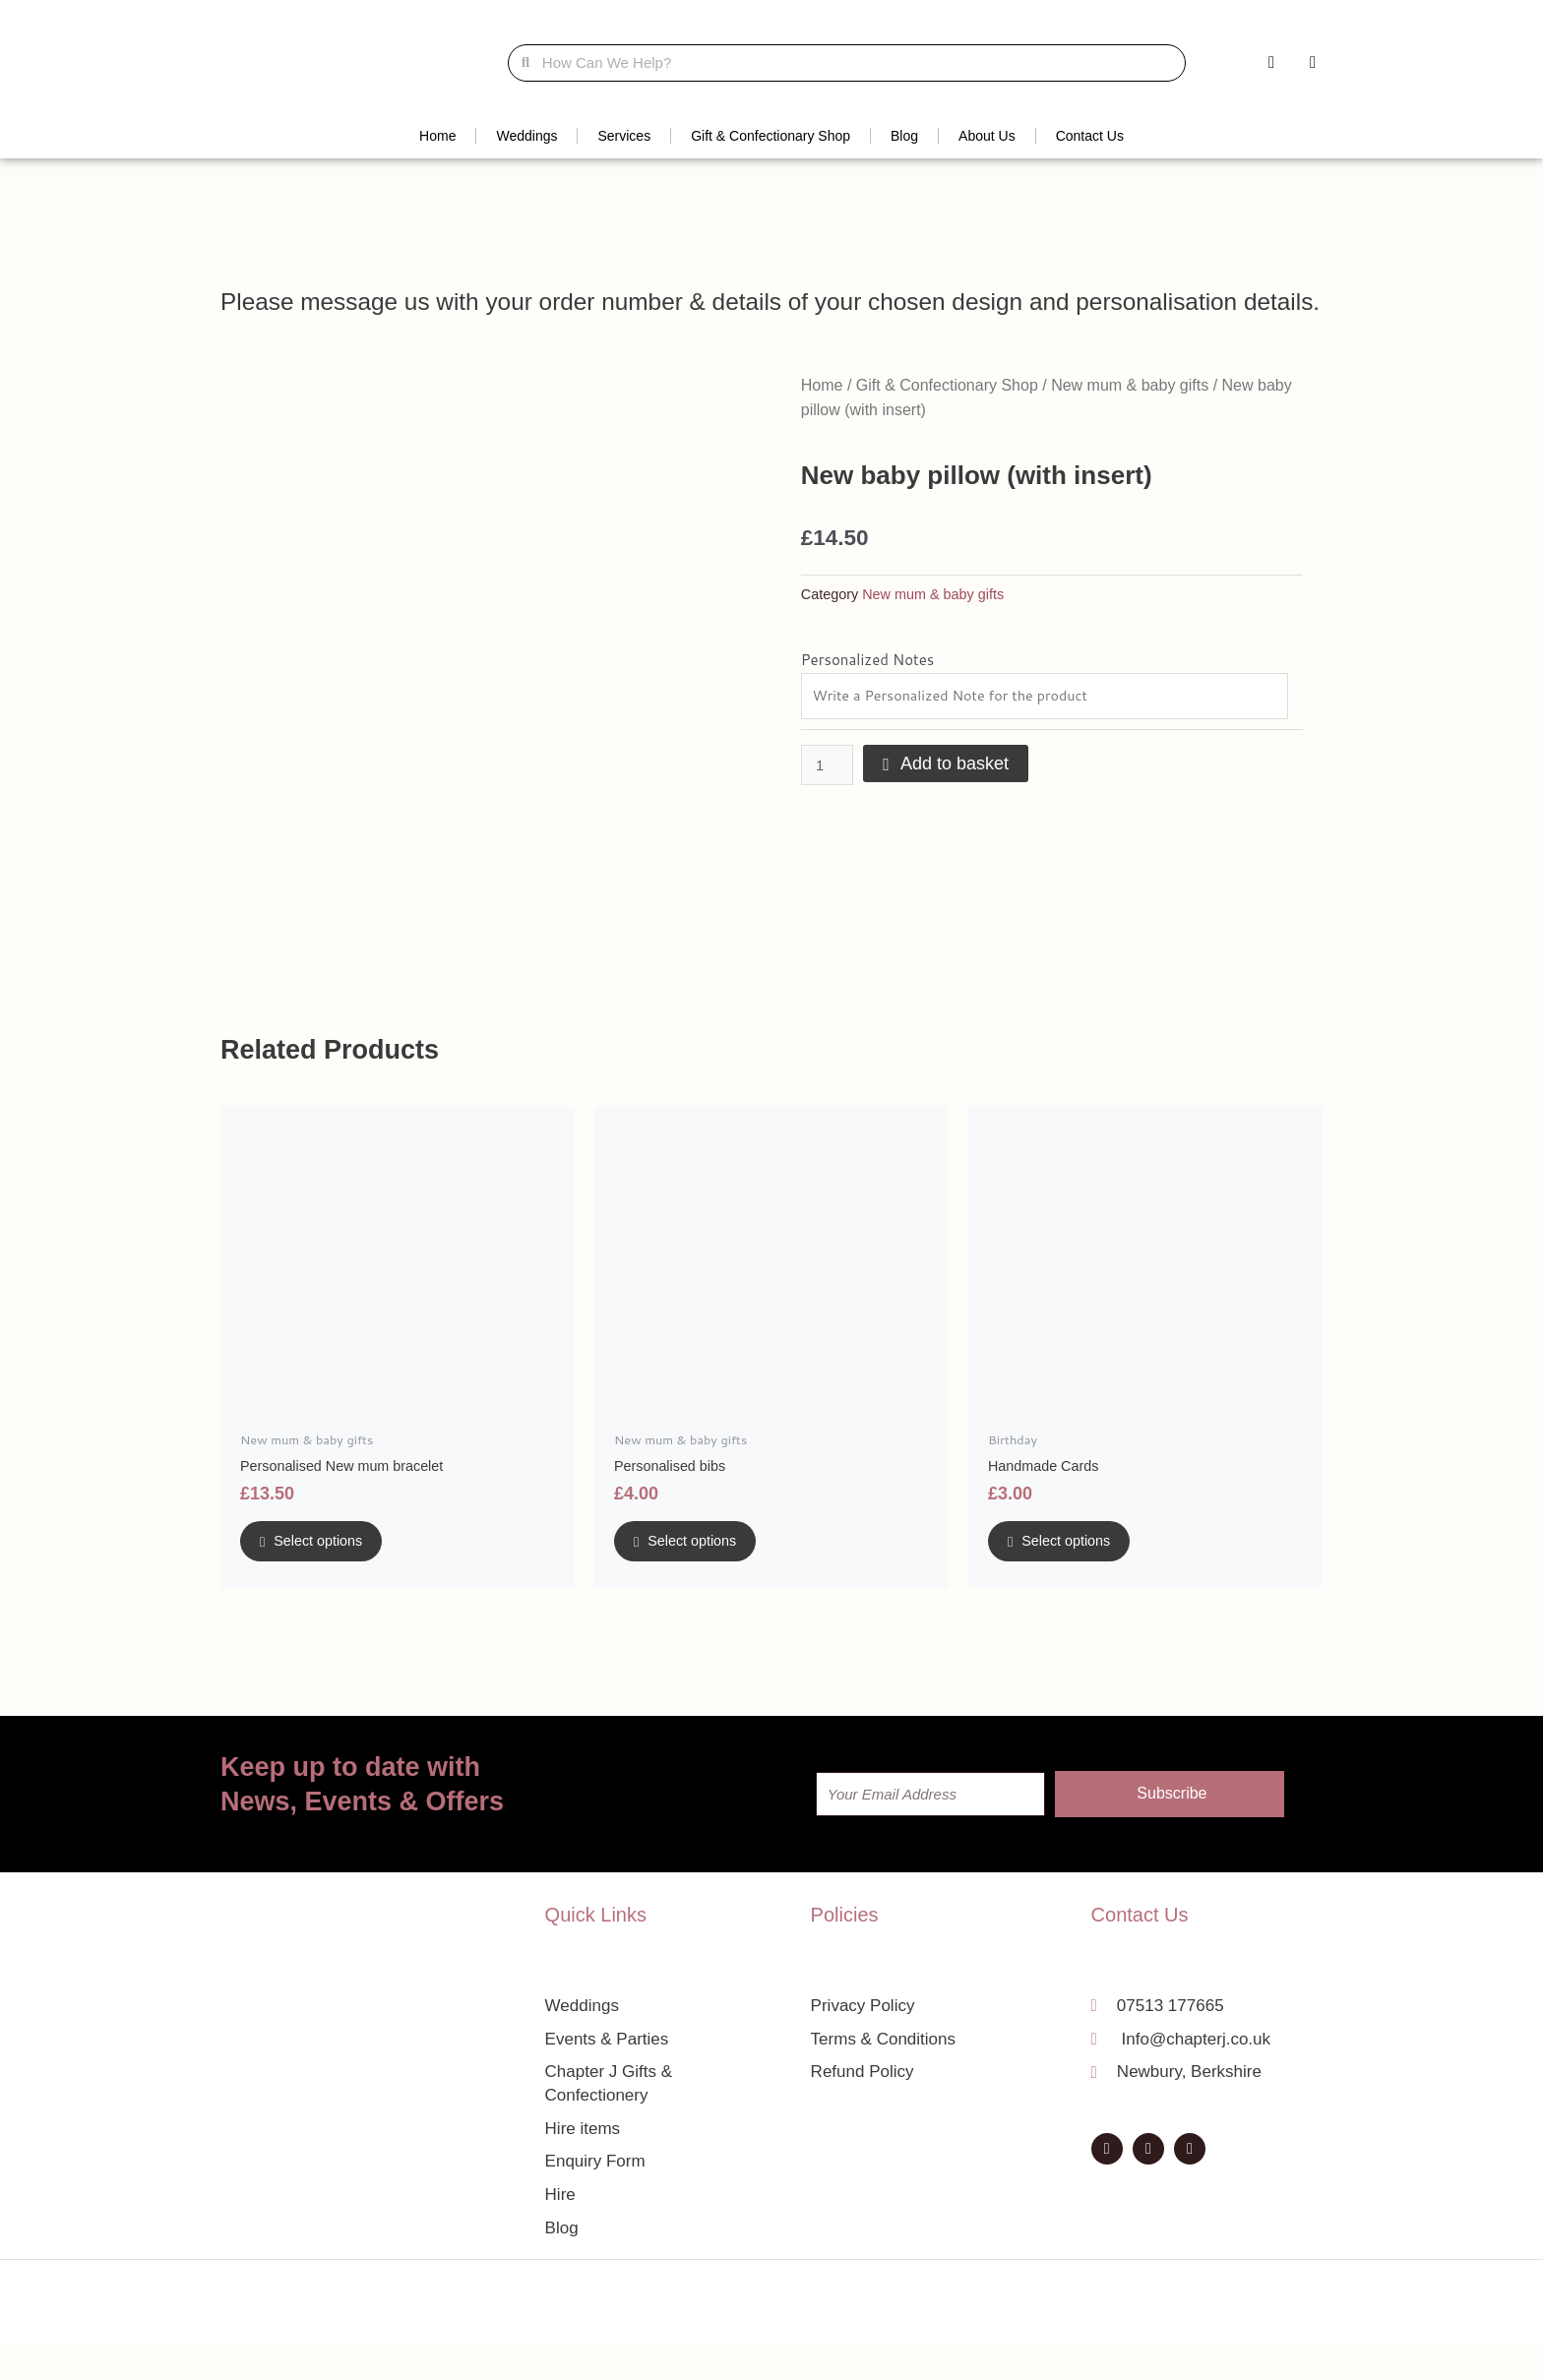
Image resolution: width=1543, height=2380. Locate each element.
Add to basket (955, 765)
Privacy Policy (882, 2358)
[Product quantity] (827, 767)
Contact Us (1090, 136)
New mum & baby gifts (1129, 385)
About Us (987, 136)
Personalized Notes (867, 659)
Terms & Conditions (987, 2358)
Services (623, 136)
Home (437, 136)
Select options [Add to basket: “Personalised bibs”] (704, 1546)
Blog (904, 136)
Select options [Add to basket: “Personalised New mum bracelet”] (330, 1546)
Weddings (526, 136)
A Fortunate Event (664, 2358)
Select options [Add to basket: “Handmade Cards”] (1078, 1546)
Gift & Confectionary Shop (770, 136)
